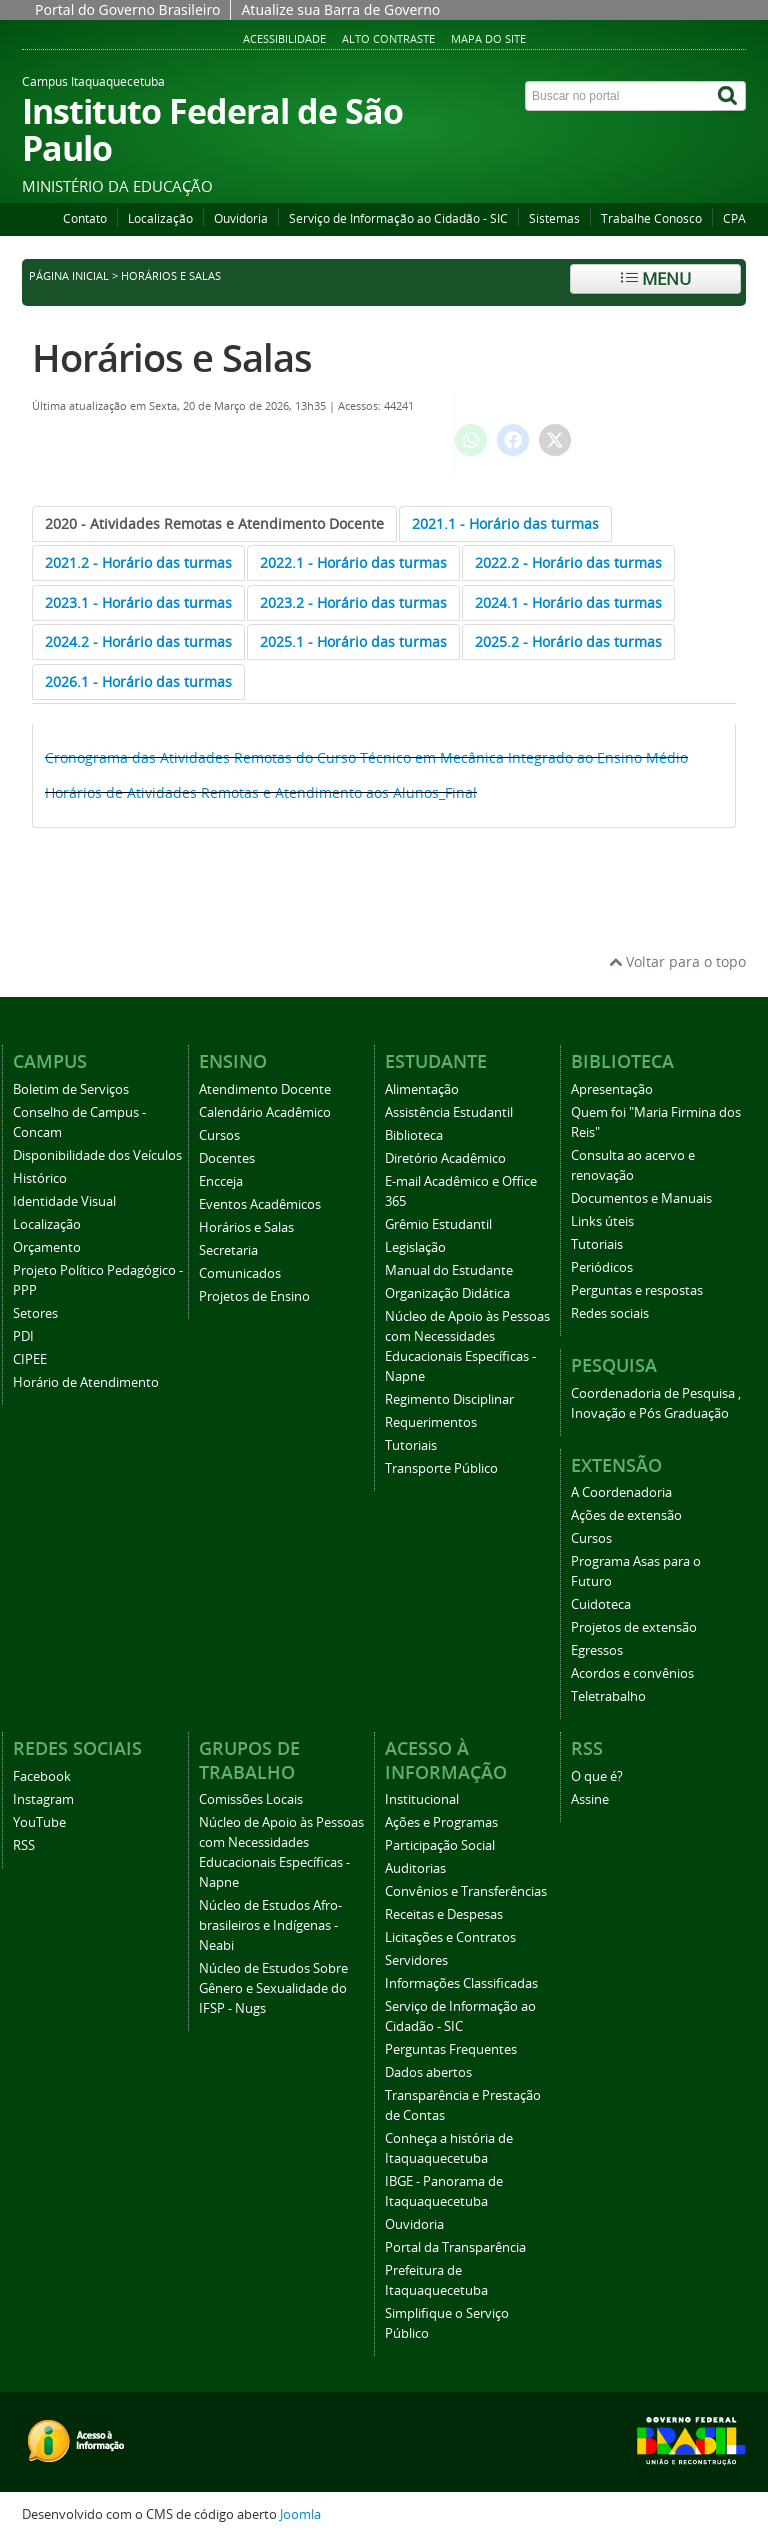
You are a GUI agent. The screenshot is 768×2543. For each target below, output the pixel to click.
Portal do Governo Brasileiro (127, 9)
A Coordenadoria (621, 1492)
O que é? (597, 1776)
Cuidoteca (601, 1604)
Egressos (597, 1650)
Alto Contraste (388, 38)
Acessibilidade (284, 38)
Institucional (422, 1799)
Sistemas (554, 218)
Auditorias (415, 1868)
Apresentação (612, 1089)
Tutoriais (411, 1445)
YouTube (39, 1822)
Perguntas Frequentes (451, 2049)
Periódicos (602, 1267)
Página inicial (69, 276)
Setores (35, 1313)
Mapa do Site (488, 38)
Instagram (43, 1799)
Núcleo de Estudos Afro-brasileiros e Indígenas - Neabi (270, 1925)
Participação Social (440, 1845)
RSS (24, 1845)
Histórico (40, 1178)
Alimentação (422, 1089)
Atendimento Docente (265, 1089)
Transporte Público (441, 1468)
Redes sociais (610, 1313)
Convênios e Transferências (466, 1891)
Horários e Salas (172, 357)
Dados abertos (428, 2072)
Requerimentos (431, 1422)
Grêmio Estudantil (438, 1224)
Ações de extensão (626, 1515)
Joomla (300, 2514)
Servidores (416, 1960)
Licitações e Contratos (450, 1937)
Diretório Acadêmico (445, 1158)
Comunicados (240, 1273)
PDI (23, 1336)
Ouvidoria (241, 218)
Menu (656, 278)
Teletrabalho (608, 1696)
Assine (590, 1799)
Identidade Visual (64, 1201)
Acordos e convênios (632, 1673)
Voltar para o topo (677, 961)
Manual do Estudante (449, 1270)
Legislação (415, 1247)
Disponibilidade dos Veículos (97, 1155)
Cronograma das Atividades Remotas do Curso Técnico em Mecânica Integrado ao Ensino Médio (366, 757)
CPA (734, 218)
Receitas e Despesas (444, 1914)
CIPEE (30, 1359)
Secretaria (228, 1250)
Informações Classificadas (461, 1983)
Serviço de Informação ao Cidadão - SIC (398, 218)
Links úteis (602, 1221)
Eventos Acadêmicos (260, 1204)
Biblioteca (414, 1135)
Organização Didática (447, 1293)
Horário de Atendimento (86, 1382)
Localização (160, 218)
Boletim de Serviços (71, 1089)
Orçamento (47, 1247)
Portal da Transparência (455, 2247)
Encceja (221, 1181)
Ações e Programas (441, 1822)
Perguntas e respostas (637, 1290)
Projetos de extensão (634, 1627)
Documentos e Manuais (641, 1198)
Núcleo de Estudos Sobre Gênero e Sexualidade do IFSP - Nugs (273, 1988)
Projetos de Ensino (254, 1296)
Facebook (42, 1776)
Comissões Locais (251, 1799)
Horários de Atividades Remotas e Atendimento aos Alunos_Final (261, 792)
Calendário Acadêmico (265, 1112)
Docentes (227, 1158)
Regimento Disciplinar (449, 1399)
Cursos (219, 1135)
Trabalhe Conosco (651, 218)
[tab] (214, 524)
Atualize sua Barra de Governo (340, 9)
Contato (85, 218)
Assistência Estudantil (449, 1112)
